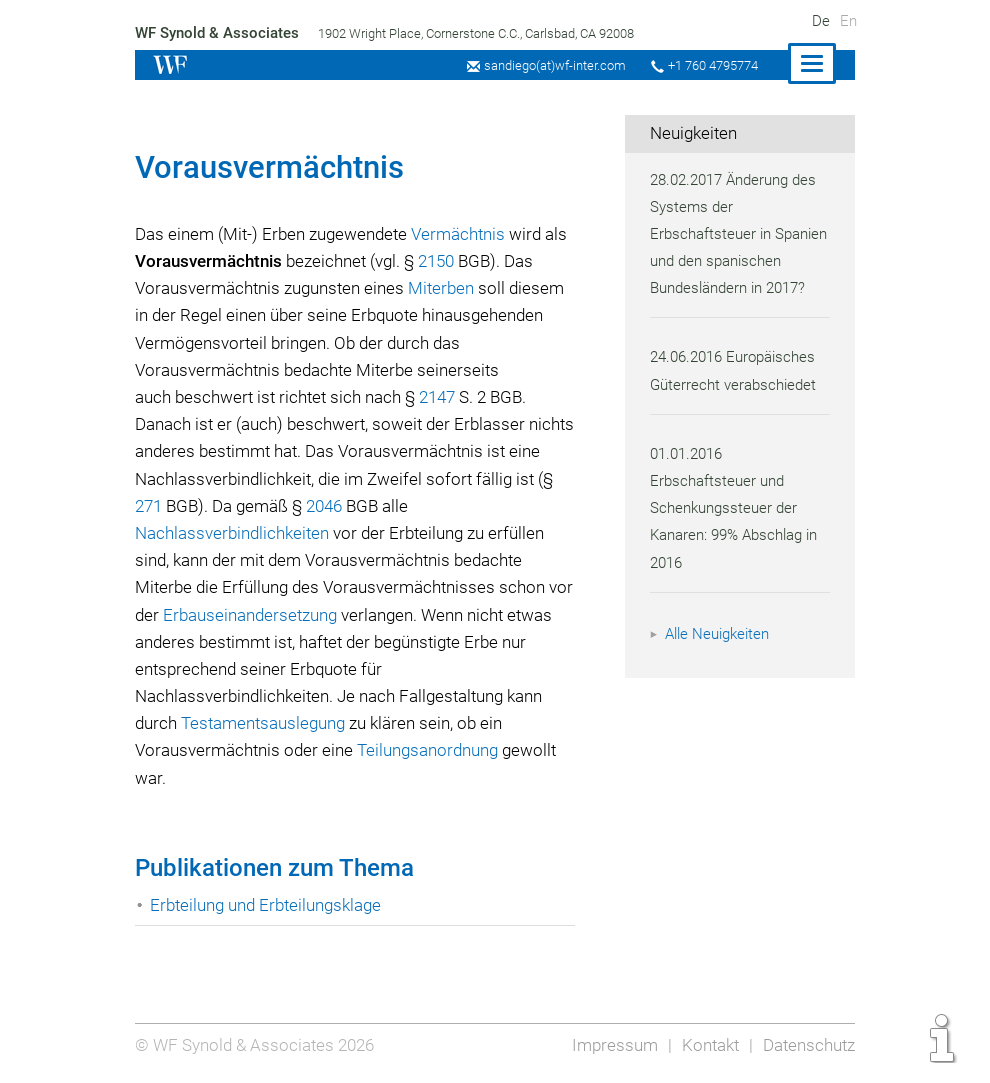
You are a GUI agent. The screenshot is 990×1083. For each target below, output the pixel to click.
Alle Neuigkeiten (720, 661)
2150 (444, 261)
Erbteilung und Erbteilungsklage (269, 905)
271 (192, 506)
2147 (445, 397)
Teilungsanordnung (431, 750)
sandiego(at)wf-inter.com (548, 65)
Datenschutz (807, 1045)
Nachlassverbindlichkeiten (234, 533)
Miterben (446, 288)
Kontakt (707, 1045)
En (848, 21)
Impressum (611, 1045)
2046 (374, 506)
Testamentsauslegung (268, 723)
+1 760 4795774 (710, 65)
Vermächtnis (465, 234)
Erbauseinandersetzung (282, 615)
